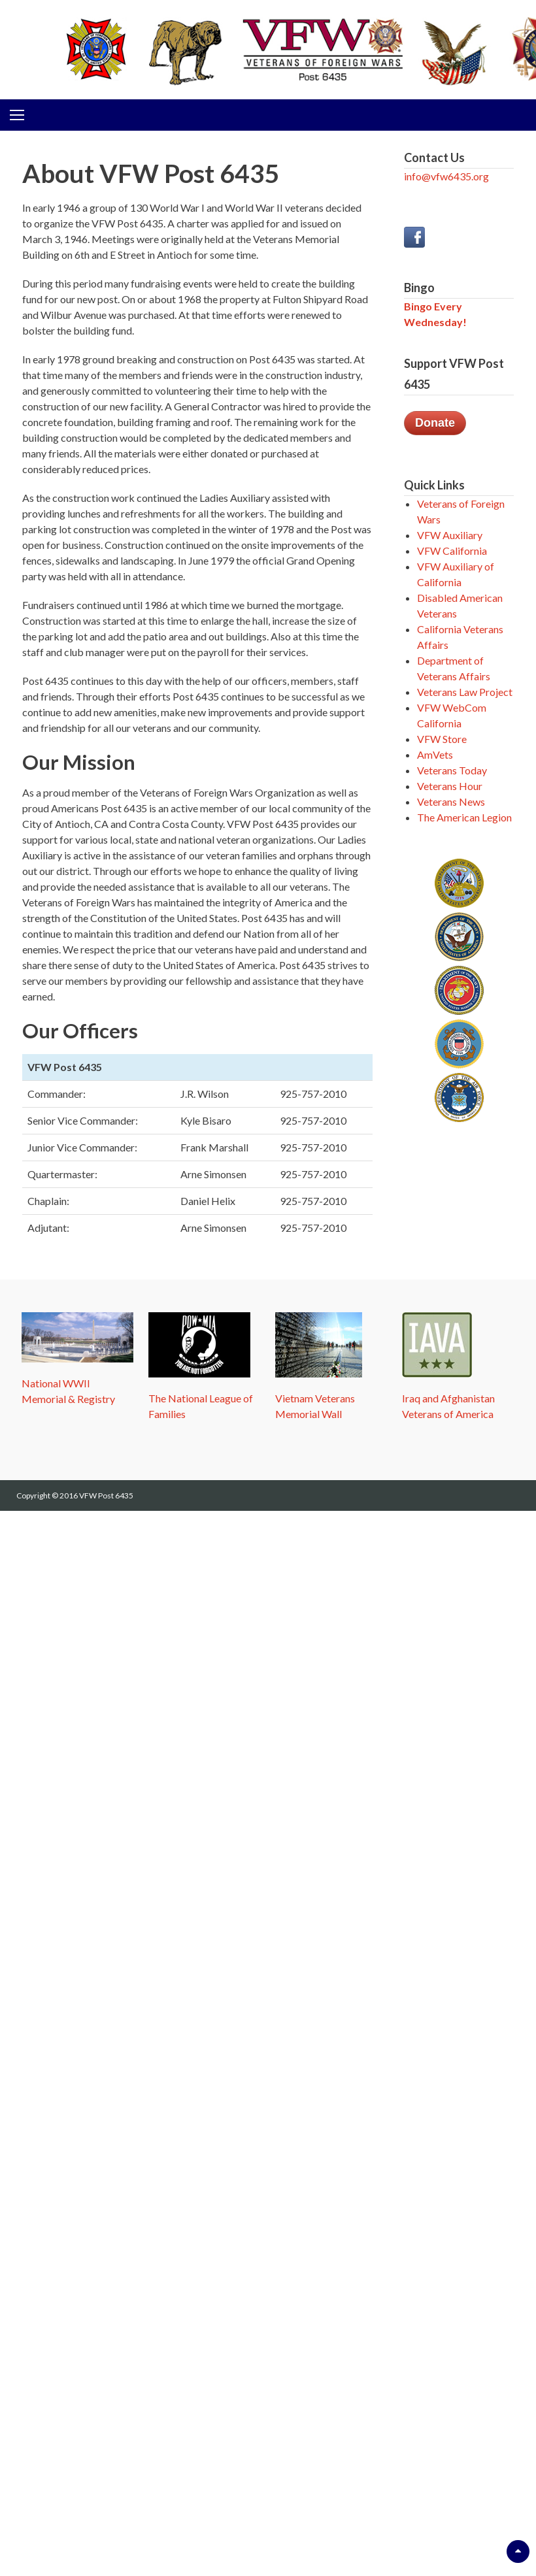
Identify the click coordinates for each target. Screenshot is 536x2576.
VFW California (452, 550)
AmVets (435, 754)
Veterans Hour (449, 786)
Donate (435, 422)
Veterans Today (452, 770)
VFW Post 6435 (106, 1495)
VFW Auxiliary (449, 535)
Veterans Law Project (464, 691)
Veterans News (451, 801)
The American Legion (464, 817)
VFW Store (442, 739)
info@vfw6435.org (446, 176)
